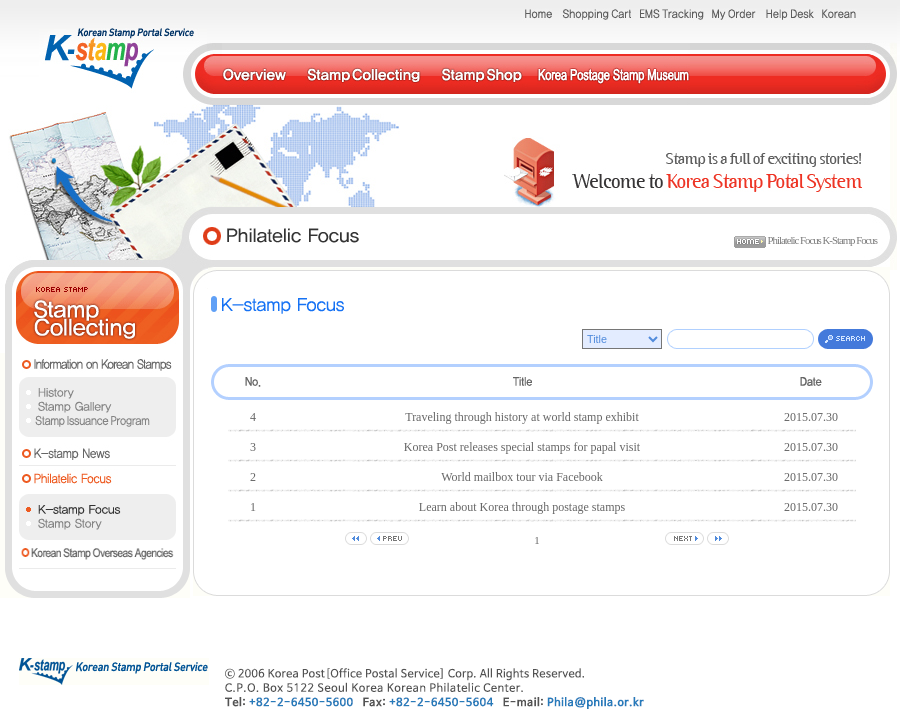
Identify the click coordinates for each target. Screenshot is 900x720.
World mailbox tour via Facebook (522, 477)
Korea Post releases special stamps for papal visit (522, 447)
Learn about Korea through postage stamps (522, 507)
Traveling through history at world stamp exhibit (522, 417)
